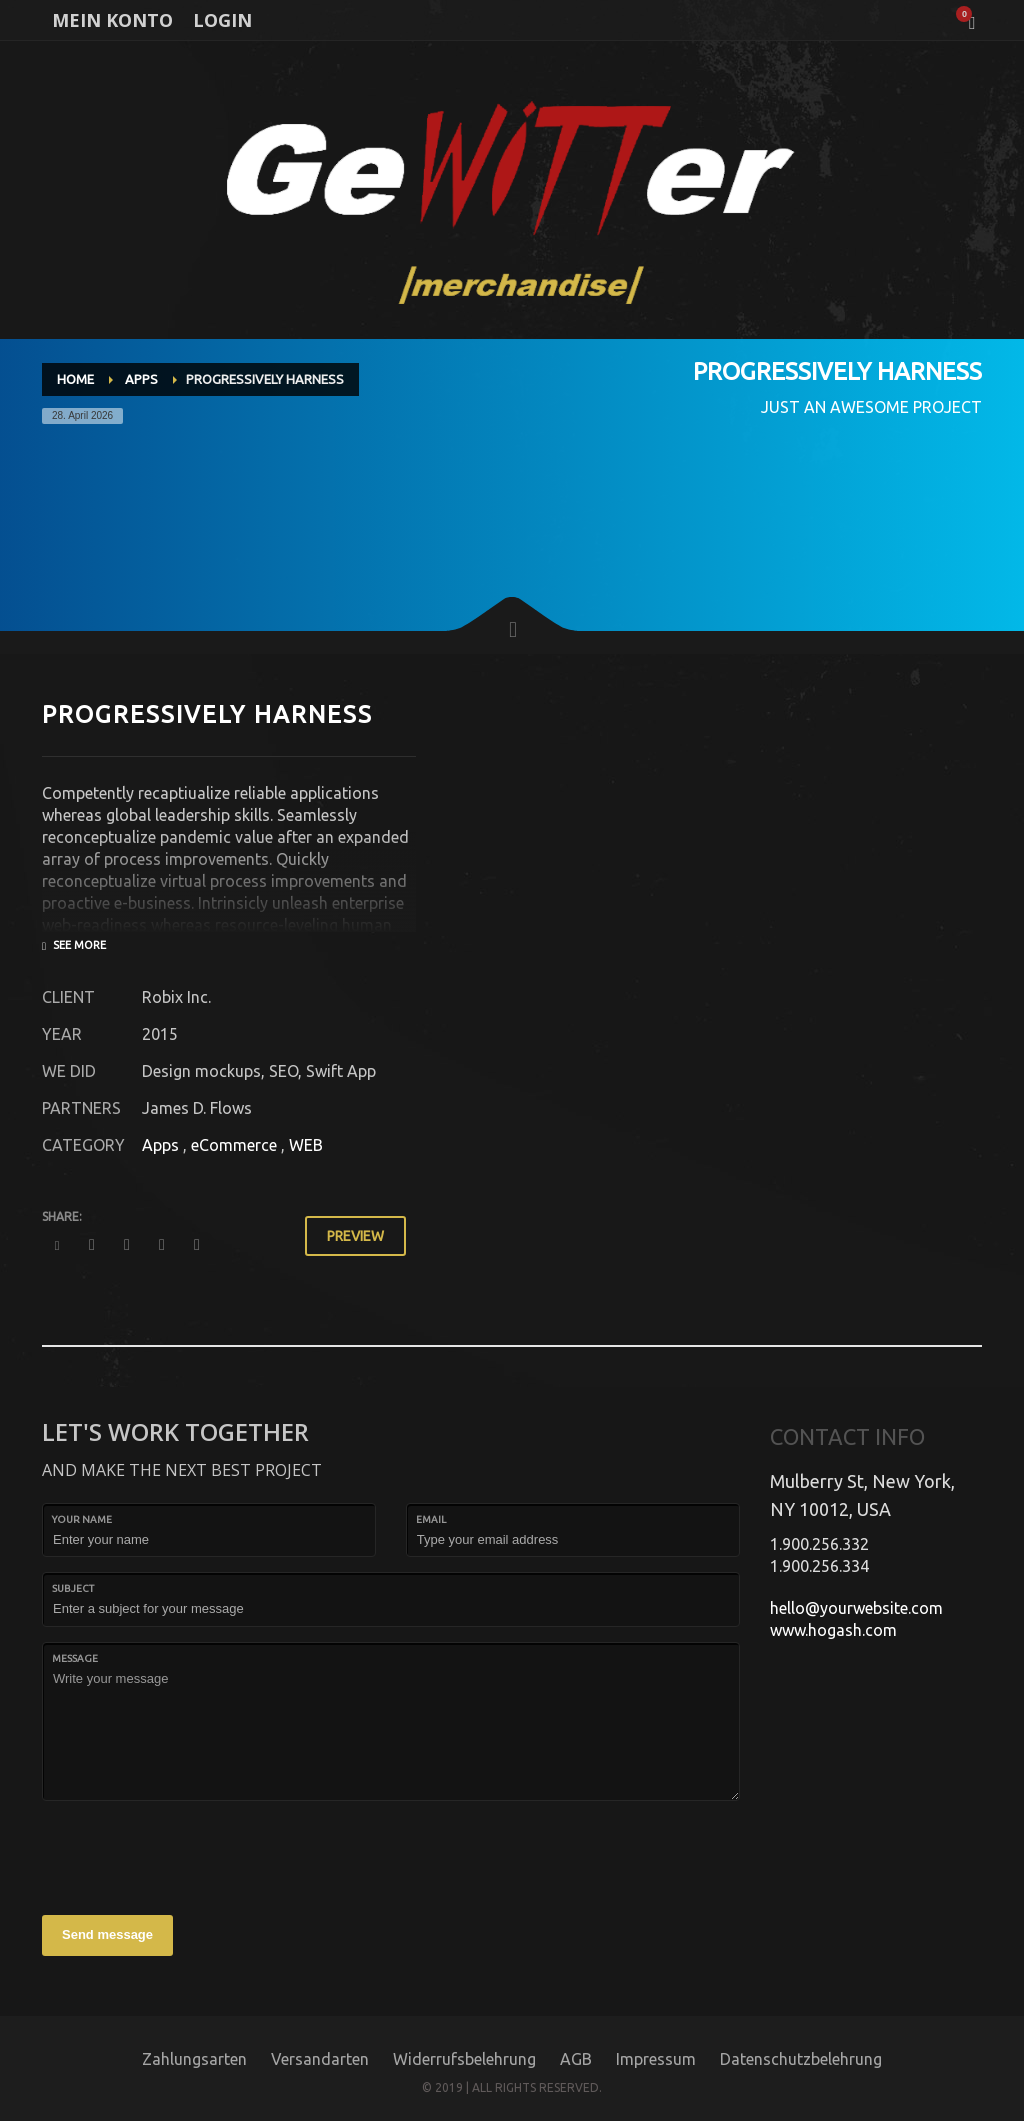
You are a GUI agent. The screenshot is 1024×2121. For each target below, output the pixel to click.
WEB (306, 1145)
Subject (73, 1588)
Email (431, 1519)
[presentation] (194, 1855)
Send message (107, 1934)
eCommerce (234, 1145)
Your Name (82, 1519)
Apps (160, 1145)
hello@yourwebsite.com (856, 1608)
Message (75, 1658)
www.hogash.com (833, 1630)
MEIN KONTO (112, 20)
